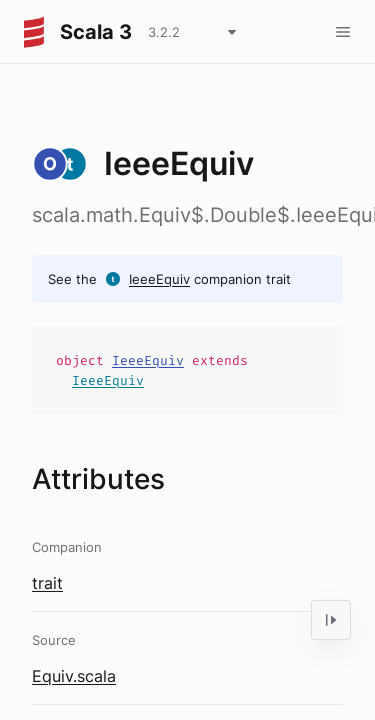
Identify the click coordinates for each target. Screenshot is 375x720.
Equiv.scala (74, 676)
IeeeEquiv (159, 279)
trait (47, 583)
